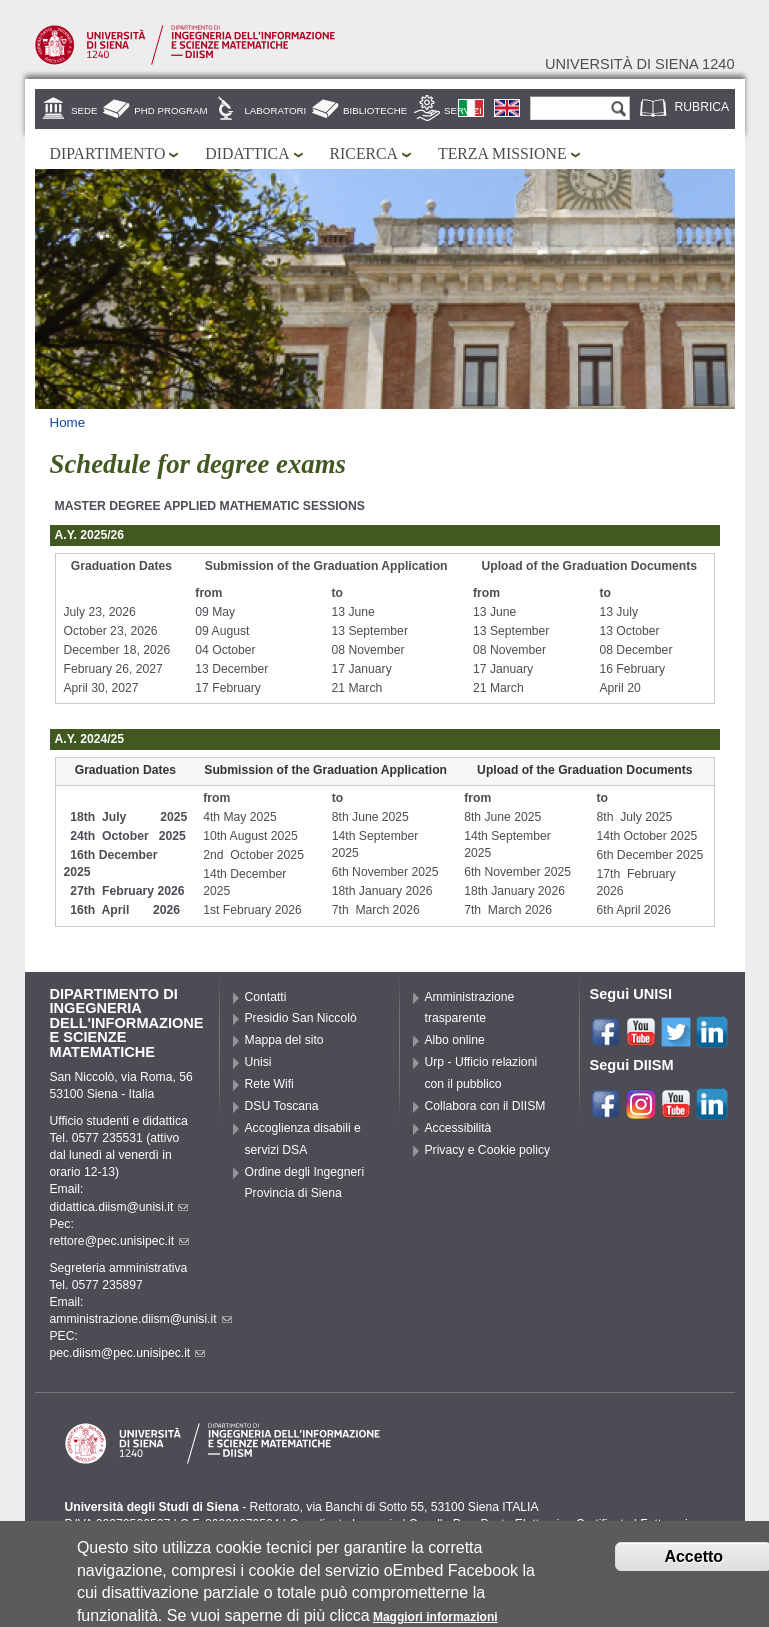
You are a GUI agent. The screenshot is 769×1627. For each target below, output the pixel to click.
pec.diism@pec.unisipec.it (128, 1353)
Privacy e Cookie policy (488, 1150)
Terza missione (502, 153)
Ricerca (364, 153)
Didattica (247, 153)
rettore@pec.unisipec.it (120, 1241)
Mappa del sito (284, 1040)
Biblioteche (375, 110)
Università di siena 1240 (640, 64)
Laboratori (275, 110)
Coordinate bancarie (343, 1524)
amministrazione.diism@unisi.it (141, 1319)
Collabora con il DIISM (485, 1106)
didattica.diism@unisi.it (119, 1207)
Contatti (266, 997)
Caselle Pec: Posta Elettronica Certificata (520, 1524)
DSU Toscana (282, 1106)
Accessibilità (458, 1128)
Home (68, 422)
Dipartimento (108, 153)
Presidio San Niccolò (301, 1018)
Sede (84, 110)
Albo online (455, 1040)
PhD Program (170, 110)
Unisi (258, 1062)
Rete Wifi (269, 1084)
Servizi (463, 110)
